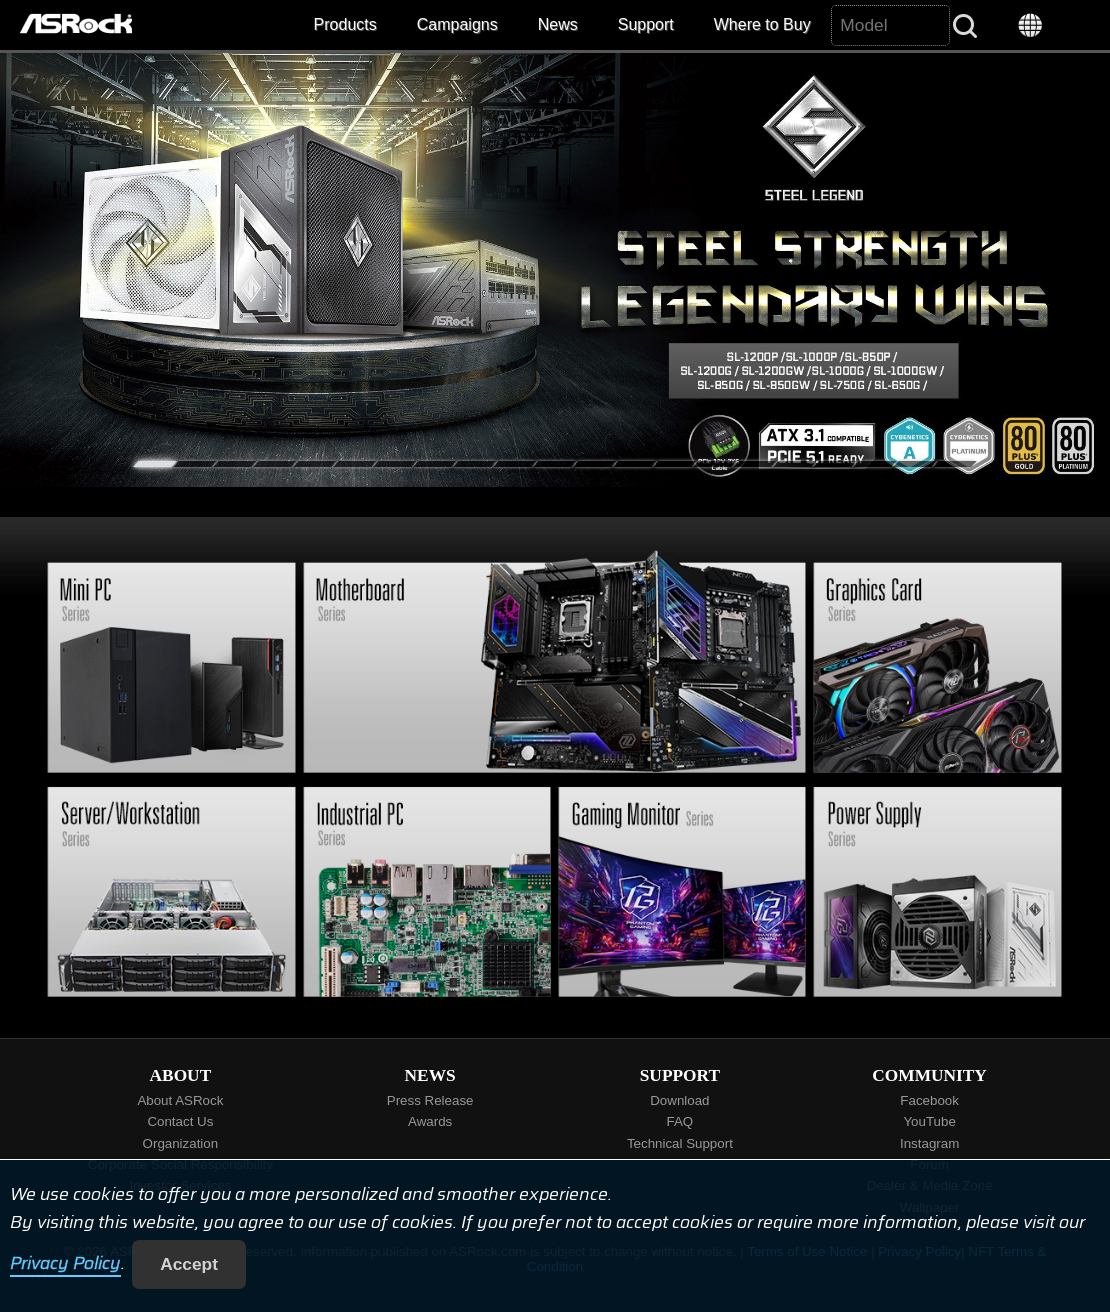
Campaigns (457, 24)
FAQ (680, 1121)
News (558, 24)
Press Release (430, 1100)
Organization (181, 1143)
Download (679, 1100)
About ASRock (180, 1100)
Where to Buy (762, 24)
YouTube (929, 1121)
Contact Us (180, 1121)
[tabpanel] (555, 270)
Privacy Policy (65, 1264)
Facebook (929, 1100)
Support (646, 24)
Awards (430, 1121)
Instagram (929, 1143)
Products (345, 24)
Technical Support (680, 1143)
